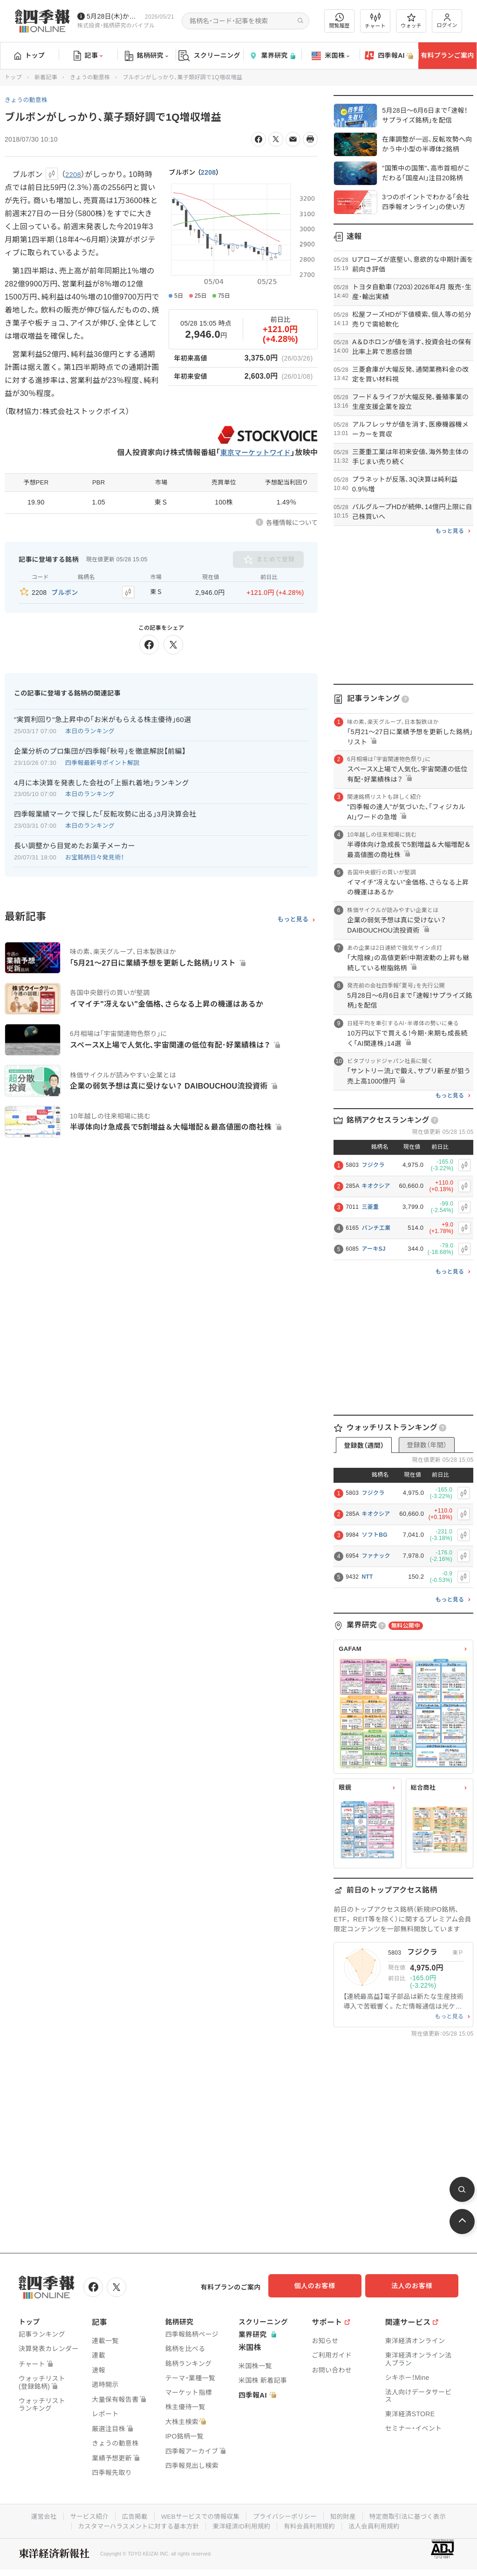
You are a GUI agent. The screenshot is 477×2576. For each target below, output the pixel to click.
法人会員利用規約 (378, 2524)
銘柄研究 (146, 56)
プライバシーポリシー (286, 2514)
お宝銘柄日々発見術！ (94, 855)
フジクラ (372, 1165)
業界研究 (272, 55)
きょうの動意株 (90, 77)
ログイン (447, 21)
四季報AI (389, 56)
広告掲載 (130, 2514)
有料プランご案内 (447, 55)
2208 (208, 172)
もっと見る (293, 917)
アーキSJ (373, 1249)
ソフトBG (374, 1535)
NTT (367, 1577)
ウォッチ (411, 21)
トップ (29, 55)
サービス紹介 (84, 2514)
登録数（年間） (427, 1445)
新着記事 (45, 77)
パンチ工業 (375, 1228)
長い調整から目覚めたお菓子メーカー (74, 844)
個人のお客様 (323, 2286)
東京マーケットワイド (253, 453)
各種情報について (292, 522)
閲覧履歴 (339, 20)
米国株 (330, 56)
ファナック (375, 1556)
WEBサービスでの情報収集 (198, 2514)
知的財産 (346, 2514)
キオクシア (375, 1186)
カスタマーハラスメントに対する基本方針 (135, 2524)
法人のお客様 (416, 2286)
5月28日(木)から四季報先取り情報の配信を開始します (114, 16)
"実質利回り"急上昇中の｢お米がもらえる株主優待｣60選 (102, 717)
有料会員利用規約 (312, 2524)
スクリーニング (209, 55)
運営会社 (37, 2514)
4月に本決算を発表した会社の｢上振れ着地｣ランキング (101, 780)
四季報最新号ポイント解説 (102, 760)
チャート (375, 21)
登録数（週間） (364, 1445)
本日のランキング (90, 728)
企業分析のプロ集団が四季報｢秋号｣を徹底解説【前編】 (100, 749)
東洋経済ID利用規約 (242, 2524)
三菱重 (370, 1207)
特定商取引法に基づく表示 (413, 2514)
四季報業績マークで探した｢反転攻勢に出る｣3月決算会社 (105, 812)
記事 (88, 56)
